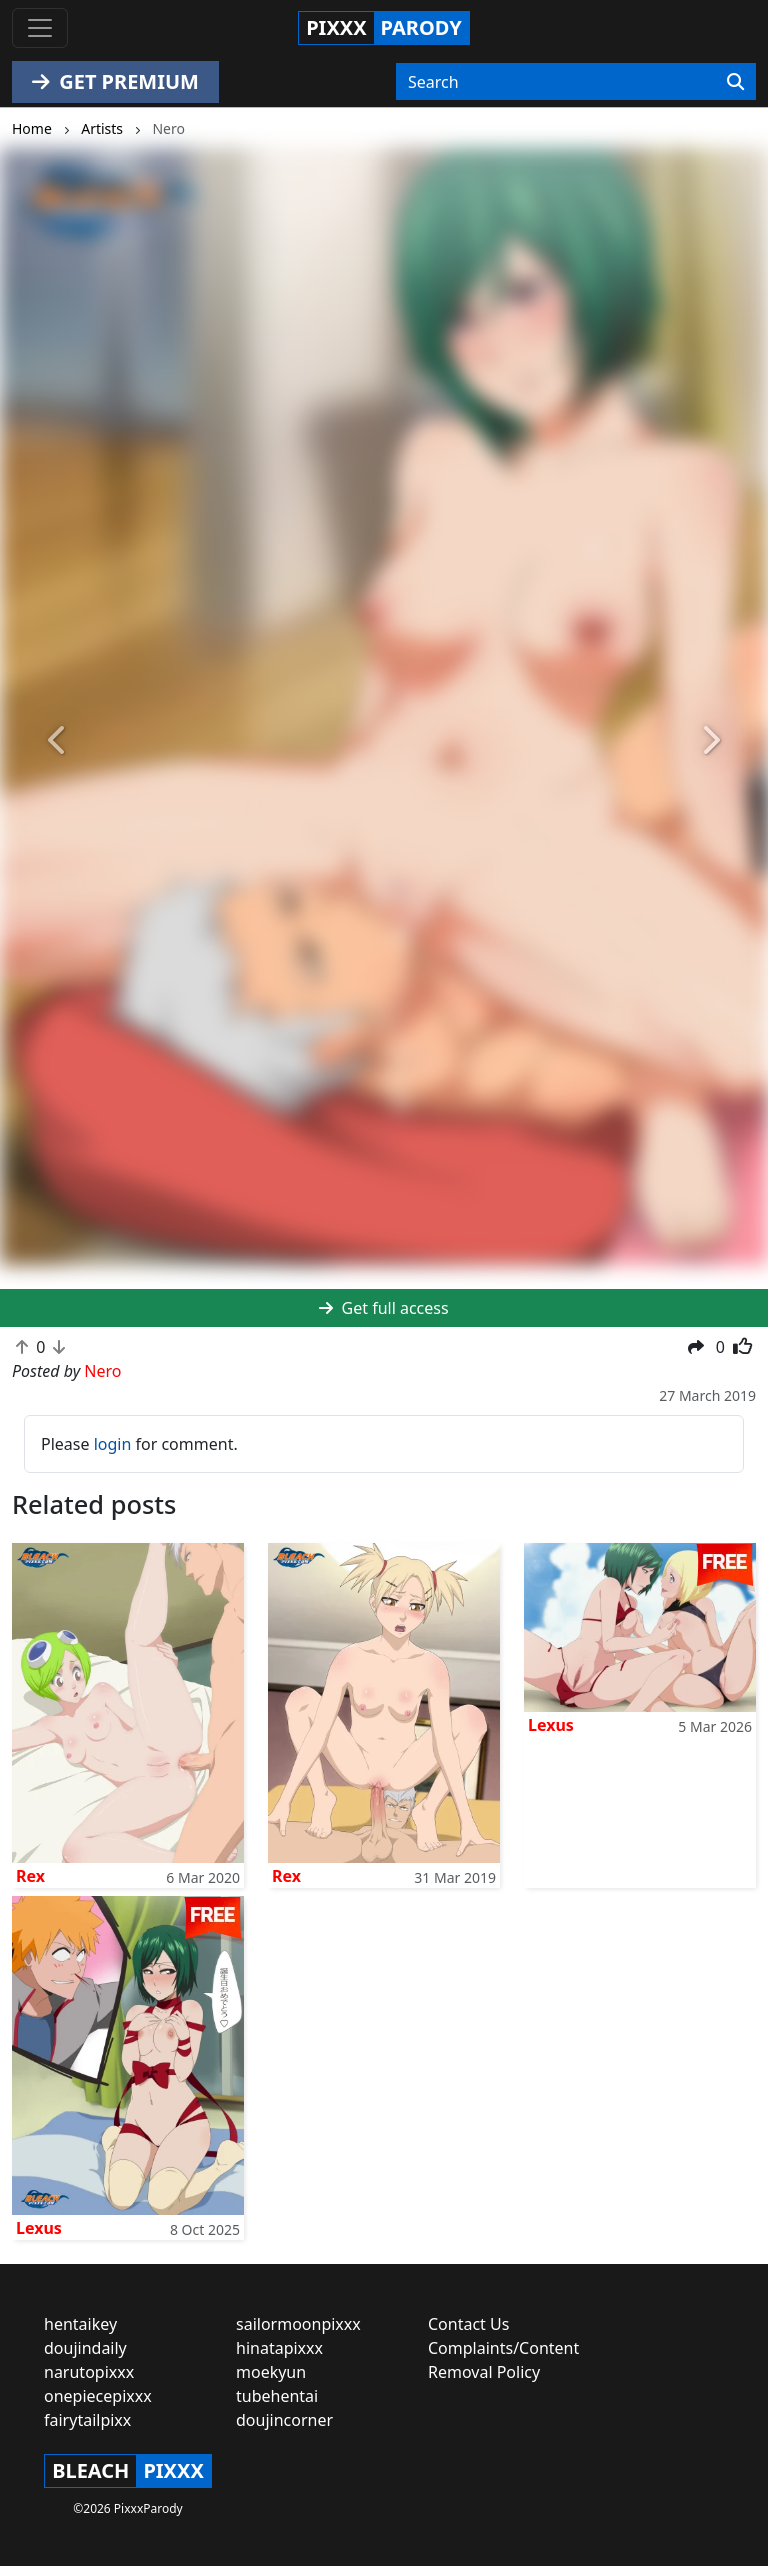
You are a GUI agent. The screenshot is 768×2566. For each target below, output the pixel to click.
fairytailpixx (87, 2420)
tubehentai (277, 2396)
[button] (57, 741)
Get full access (383, 1308)
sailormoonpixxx (298, 2324)
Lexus (551, 1725)
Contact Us (468, 2324)
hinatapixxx (279, 2348)
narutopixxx (89, 2372)
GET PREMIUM (115, 81)
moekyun (271, 2372)
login (113, 1444)
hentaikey (80, 2324)
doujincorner (284, 2420)
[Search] (735, 82)
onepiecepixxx (98, 2396)
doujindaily (85, 2348)
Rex (30, 1876)
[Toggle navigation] (40, 28)
